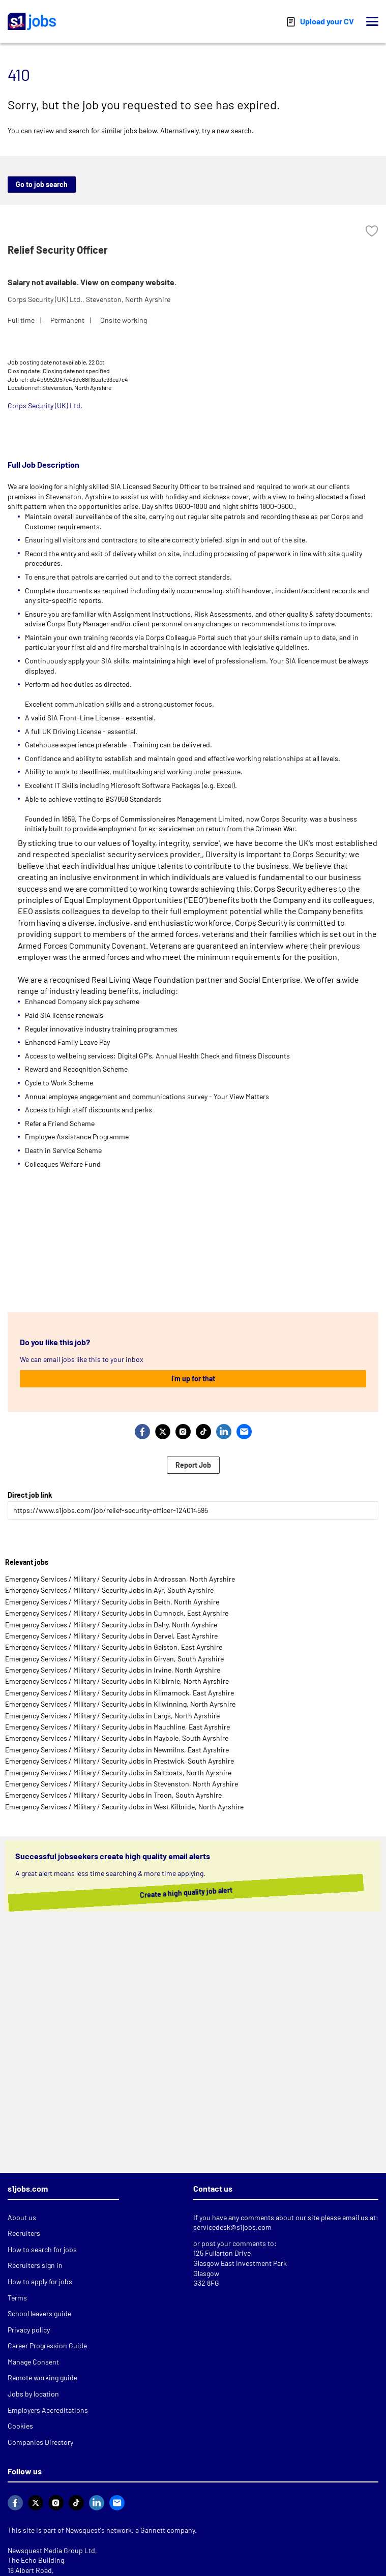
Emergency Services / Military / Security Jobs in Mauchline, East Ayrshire (117, 1726)
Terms (17, 2297)
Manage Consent (33, 2361)
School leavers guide (39, 2313)
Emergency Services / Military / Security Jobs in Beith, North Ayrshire (112, 1601)
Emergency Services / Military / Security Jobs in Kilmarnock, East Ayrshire (119, 1692)
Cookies (20, 2425)
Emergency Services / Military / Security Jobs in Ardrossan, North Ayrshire (120, 1578)
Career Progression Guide (47, 2345)
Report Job (193, 1465)
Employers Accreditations (48, 2410)
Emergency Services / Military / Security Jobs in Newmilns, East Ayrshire (117, 1749)
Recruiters (24, 2233)
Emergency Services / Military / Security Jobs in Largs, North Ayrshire (112, 1715)
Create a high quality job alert (190, 1893)
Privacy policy (29, 2329)
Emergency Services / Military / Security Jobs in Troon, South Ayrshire (113, 1795)
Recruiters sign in (35, 2265)
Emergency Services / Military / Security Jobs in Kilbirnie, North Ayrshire (117, 1681)
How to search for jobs (42, 2249)
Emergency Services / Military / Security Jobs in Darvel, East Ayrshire (111, 1635)
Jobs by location (33, 2393)
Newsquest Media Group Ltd (51, 2550)
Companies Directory (40, 2442)
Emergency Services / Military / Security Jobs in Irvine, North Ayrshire (112, 1669)
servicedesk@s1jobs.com (232, 2227)
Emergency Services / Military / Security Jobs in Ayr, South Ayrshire (109, 1590)
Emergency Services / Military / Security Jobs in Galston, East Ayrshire (113, 1647)
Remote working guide (42, 2377)
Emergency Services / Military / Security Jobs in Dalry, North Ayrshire (111, 1624)
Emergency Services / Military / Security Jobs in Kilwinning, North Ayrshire (120, 1704)
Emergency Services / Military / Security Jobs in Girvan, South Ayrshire (114, 1658)
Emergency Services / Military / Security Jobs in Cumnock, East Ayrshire (116, 1613)
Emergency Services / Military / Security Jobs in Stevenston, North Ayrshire (121, 1783)
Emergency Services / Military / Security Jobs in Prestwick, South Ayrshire (119, 1760)
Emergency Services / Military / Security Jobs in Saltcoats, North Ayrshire (118, 1772)
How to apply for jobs (40, 2281)
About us (22, 2217)
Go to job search (42, 184)
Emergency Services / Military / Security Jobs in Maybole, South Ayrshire (116, 1738)
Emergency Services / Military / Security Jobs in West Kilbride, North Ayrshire (124, 1806)
